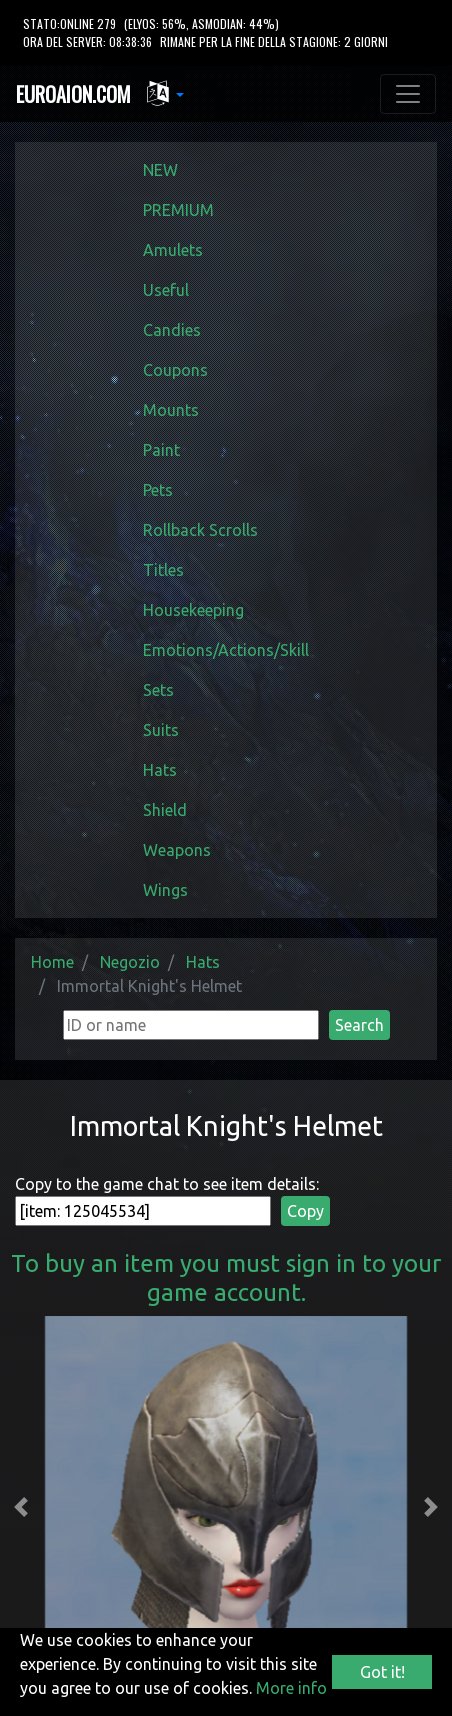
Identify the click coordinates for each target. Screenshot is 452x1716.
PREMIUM (178, 210)
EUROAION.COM (73, 94)
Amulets (173, 250)
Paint (161, 450)
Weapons (177, 850)
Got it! (382, 1672)
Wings (165, 890)
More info (291, 1688)
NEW (160, 170)
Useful (166, 290)
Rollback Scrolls (200, 530)
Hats (160, 770)
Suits (161, 730)
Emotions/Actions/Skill (226, 650)
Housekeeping (193, 610)
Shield (165, 810)
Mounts (171, 410)
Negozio (130, 962)
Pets (158, 490)
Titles (163, 570)
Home (52, 962)
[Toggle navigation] (408, 94)
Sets (158, 690)
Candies (172, 330)
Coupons (175, 370)
